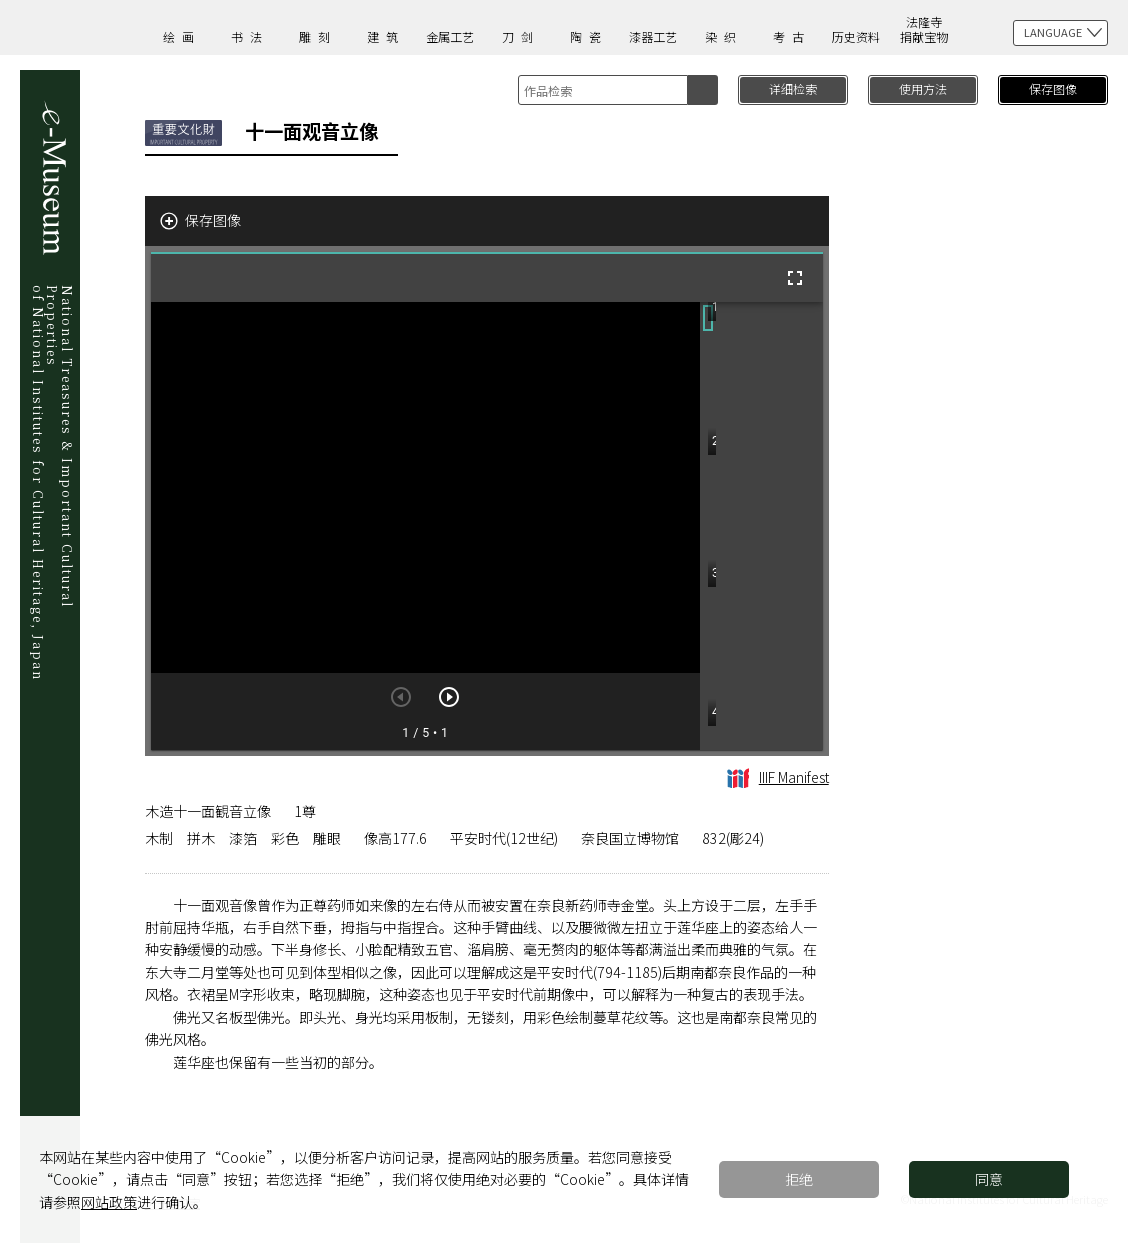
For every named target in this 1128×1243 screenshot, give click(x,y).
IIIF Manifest (778, 777)
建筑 (386, 36)
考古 (792, 36)
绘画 (182, 36)
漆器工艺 (653, 36)
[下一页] (449, 697)
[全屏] (795, 278)
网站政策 (109, 1202)
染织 (724, 36)
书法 (250, 36)
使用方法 (923, 88)
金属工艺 (450, 36)
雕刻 (318, 36)
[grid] (761, 526)
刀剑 (521, 36)
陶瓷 (589, 36)
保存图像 (1053, 88)
